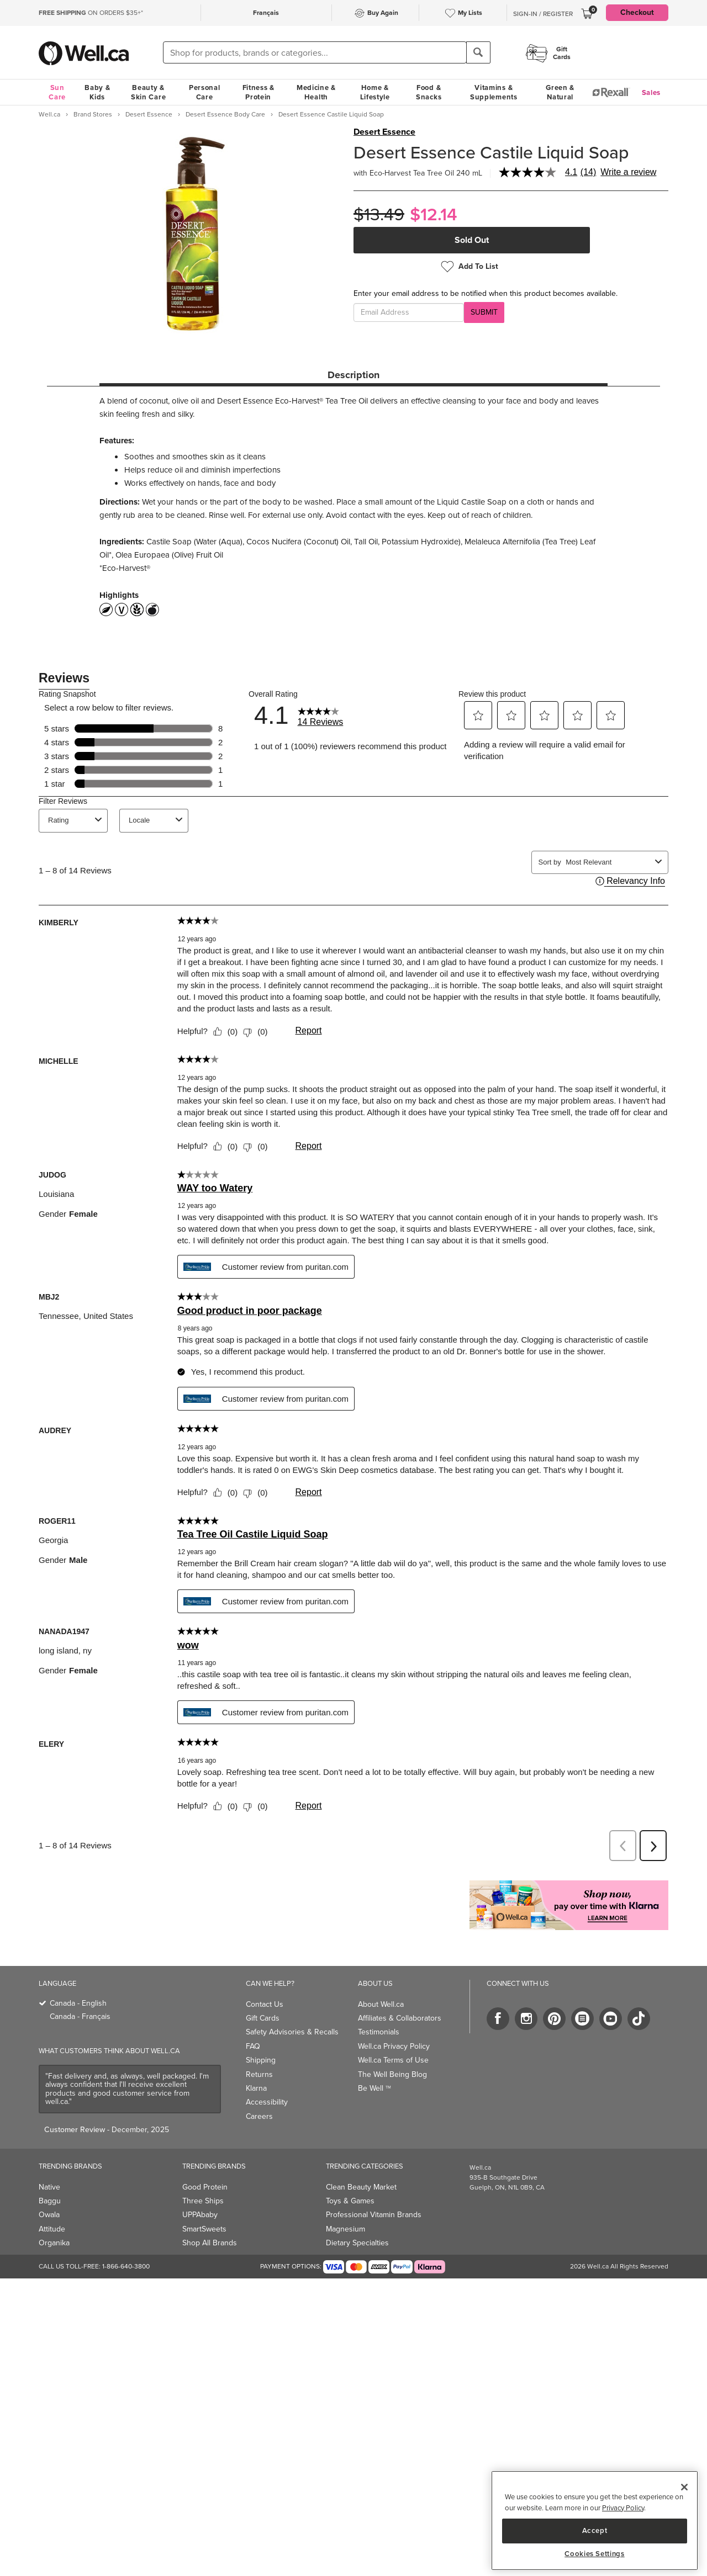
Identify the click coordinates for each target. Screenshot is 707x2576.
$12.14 (433, 214)
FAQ (253, 2046)
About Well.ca (381, 2004)
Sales (651, 92)
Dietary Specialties (357, 2243)
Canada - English (78, 2003)
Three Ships (203, 2201)
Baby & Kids (97, 92)
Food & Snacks (428, 92)
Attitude (52, 2229)
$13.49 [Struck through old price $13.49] (379, 214)
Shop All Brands (209, 2243)
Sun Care (57, 92)
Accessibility (267, 2102)
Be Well (374, 2088)
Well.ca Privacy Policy (394, 2046)
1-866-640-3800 (126, 2266)
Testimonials (378, 2032)
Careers (259, 2116)
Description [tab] (353, 375)
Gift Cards (262, 2018)
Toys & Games (350, 2201)
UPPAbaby (200, 2214)
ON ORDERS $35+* (91, 13)
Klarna (256, 2088)
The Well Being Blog (392, 2074)
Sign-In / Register (543, 13)
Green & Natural (560, 92)
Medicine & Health (316, 92)
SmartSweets (204, 2229)
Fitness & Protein (258, 92)
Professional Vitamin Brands (373, 2214)
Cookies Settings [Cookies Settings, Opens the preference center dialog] (594, 2554)
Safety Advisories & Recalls (292, 2032)
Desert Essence (384, 132)
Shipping (261, 2060)
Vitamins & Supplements (494, 92)
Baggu (50, 2201)
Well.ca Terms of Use (393, 2060)
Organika (54, 2243)
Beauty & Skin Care (148, 92)
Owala (49, 2214)
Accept (595, 2530)
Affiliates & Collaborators (399, 2018)
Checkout (637, 12)
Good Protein (205, 2187)
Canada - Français (80, 2016)
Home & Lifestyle (375, 92)
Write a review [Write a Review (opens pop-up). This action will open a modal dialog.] (628, 172)
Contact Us (264, 2004)
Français (266, 13)
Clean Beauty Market (361, 2187)
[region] (594, 2520)
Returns (259, 2074)
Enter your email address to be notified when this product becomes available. (486, 293)
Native (49, 2187)
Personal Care (204, 92)
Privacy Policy (623, 2508)
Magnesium (345, 2229)
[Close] (684, 2487)
